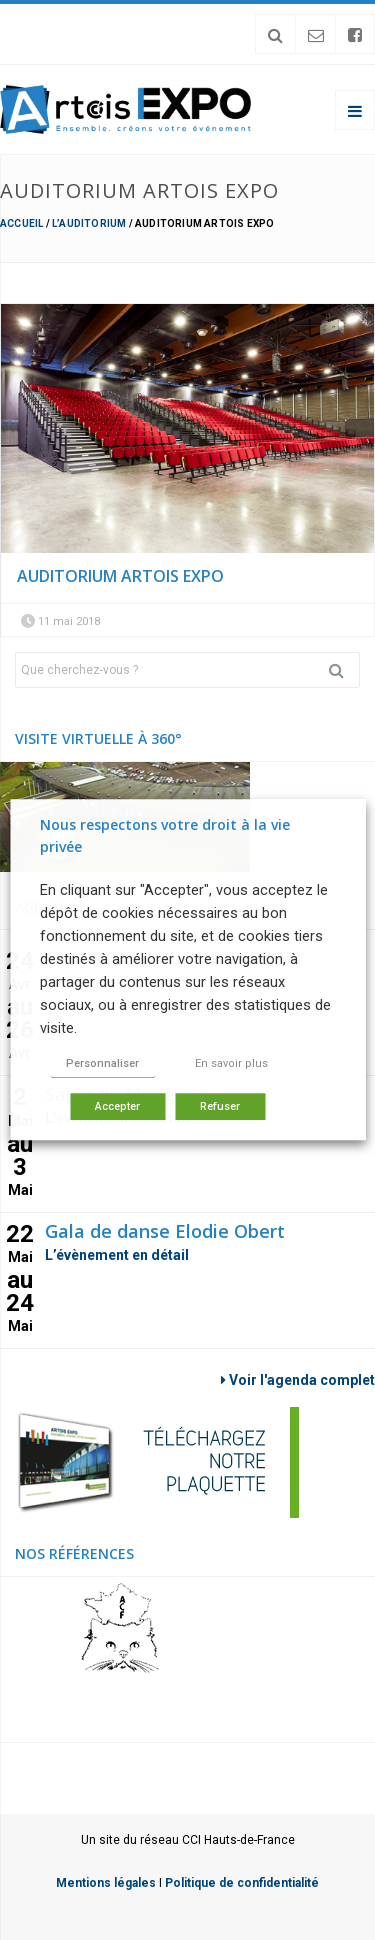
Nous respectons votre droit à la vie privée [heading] (165, 835)
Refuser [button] (220, 1107)
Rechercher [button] (344, 670)
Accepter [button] (117, 1107)
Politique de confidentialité (242, 1883)
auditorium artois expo (120, 576)
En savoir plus (231, 1064)
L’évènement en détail (117, 1255)
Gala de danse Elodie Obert (165, 1231)
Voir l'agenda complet (298, 1380)
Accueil (21, 223)
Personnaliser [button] (102, 1064)
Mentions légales (106, 1883)
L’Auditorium (89, 223)
